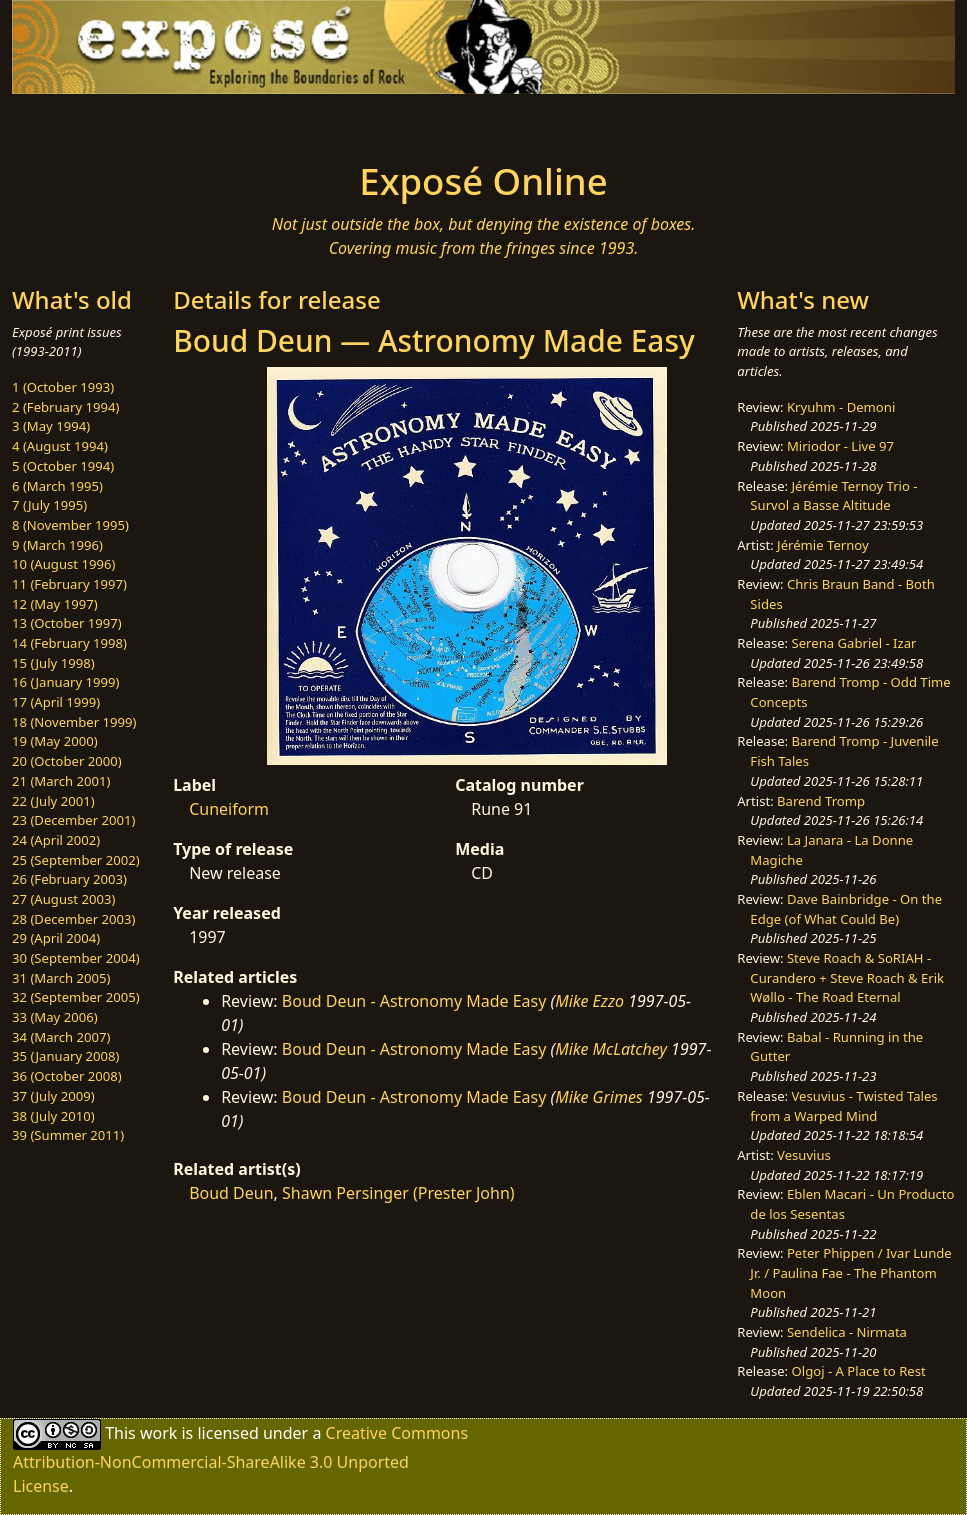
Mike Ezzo (589, 1001)
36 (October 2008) (67, 1076)
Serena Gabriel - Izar (854, 643)
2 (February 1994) (65, 407)
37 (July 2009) (53, 1096)
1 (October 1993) (63, 387)
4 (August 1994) (60, 446)
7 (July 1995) (49, 505)
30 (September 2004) (76, 958)
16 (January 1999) (65, 682)
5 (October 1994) (63, 466)
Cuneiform (229, 809)
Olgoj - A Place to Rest (859, 1371)
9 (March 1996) (57, 545)
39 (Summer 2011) (68, 1135)
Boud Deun (231, 1193)
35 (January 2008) (65, 1056)
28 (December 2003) (73, 919)
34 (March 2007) (61, 1037)
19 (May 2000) (55, 741)
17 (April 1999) (56, 702)
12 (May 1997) (55, 604)
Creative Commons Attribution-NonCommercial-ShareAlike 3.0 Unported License (240, 1459)
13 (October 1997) (67, 623)
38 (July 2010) (53, 1116)
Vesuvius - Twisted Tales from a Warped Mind (843, 1106)
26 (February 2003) (69, 879)
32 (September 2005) (76, 997)
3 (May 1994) (51, 426)
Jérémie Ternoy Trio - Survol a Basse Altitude (833, 496)
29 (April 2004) (56, 938)
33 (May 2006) (55, 1017)
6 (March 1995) (57, 486)
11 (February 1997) (69, 584)
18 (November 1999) (74, 722)
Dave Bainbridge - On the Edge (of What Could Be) (846, 909)
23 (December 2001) (73, 820)
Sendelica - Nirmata (847, 1332)
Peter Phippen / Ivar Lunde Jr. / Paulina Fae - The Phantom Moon (850, 1272)
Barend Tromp (821, 801)
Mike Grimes (599, 1097)
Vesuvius (804, 1155)
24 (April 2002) (56, 840)
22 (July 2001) (53, 801)
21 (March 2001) (61, 781)
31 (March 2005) (61, 978)
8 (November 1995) (70, 525)
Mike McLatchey (611, 1049)
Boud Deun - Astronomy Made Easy (414, 1001)
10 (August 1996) (63, 564)
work (158, 1433)
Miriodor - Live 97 (840, 446)
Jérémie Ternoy (823, 545)
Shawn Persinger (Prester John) (398, 1193)
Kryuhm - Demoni (841, 407)
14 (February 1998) (69, 643)
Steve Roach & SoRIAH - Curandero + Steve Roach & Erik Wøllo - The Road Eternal (847, 977)
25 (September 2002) (76, 860)
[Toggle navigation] (176, 122)
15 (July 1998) (53, 663)
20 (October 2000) (67, 761)
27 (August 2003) (63, 899)
